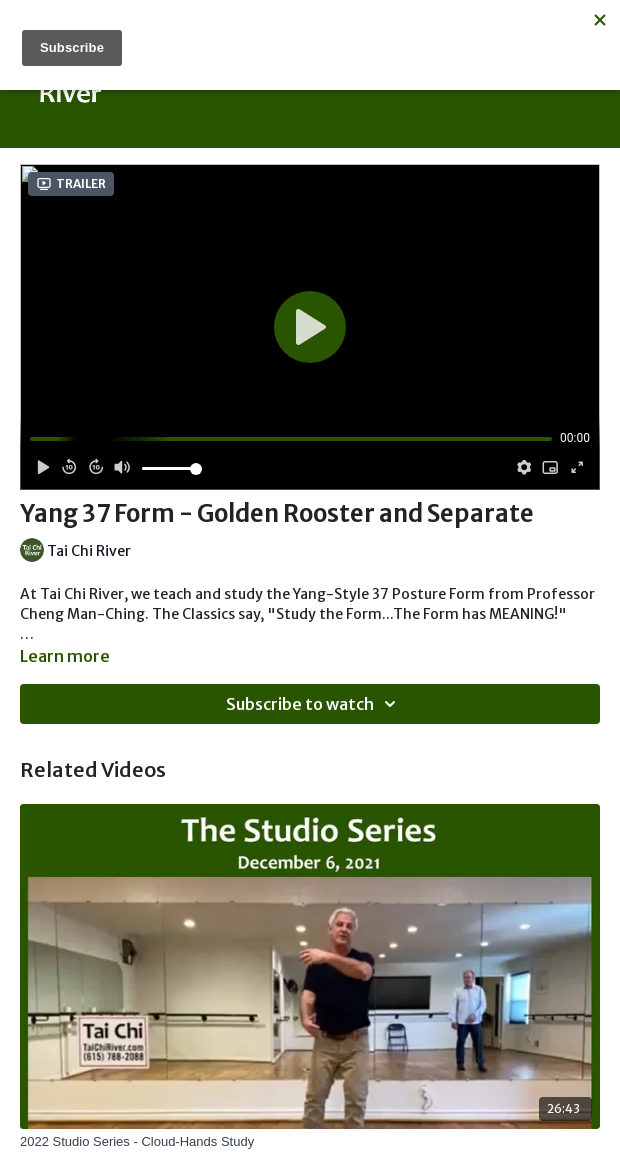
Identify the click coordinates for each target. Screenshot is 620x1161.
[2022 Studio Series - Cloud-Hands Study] (310, 1142)
